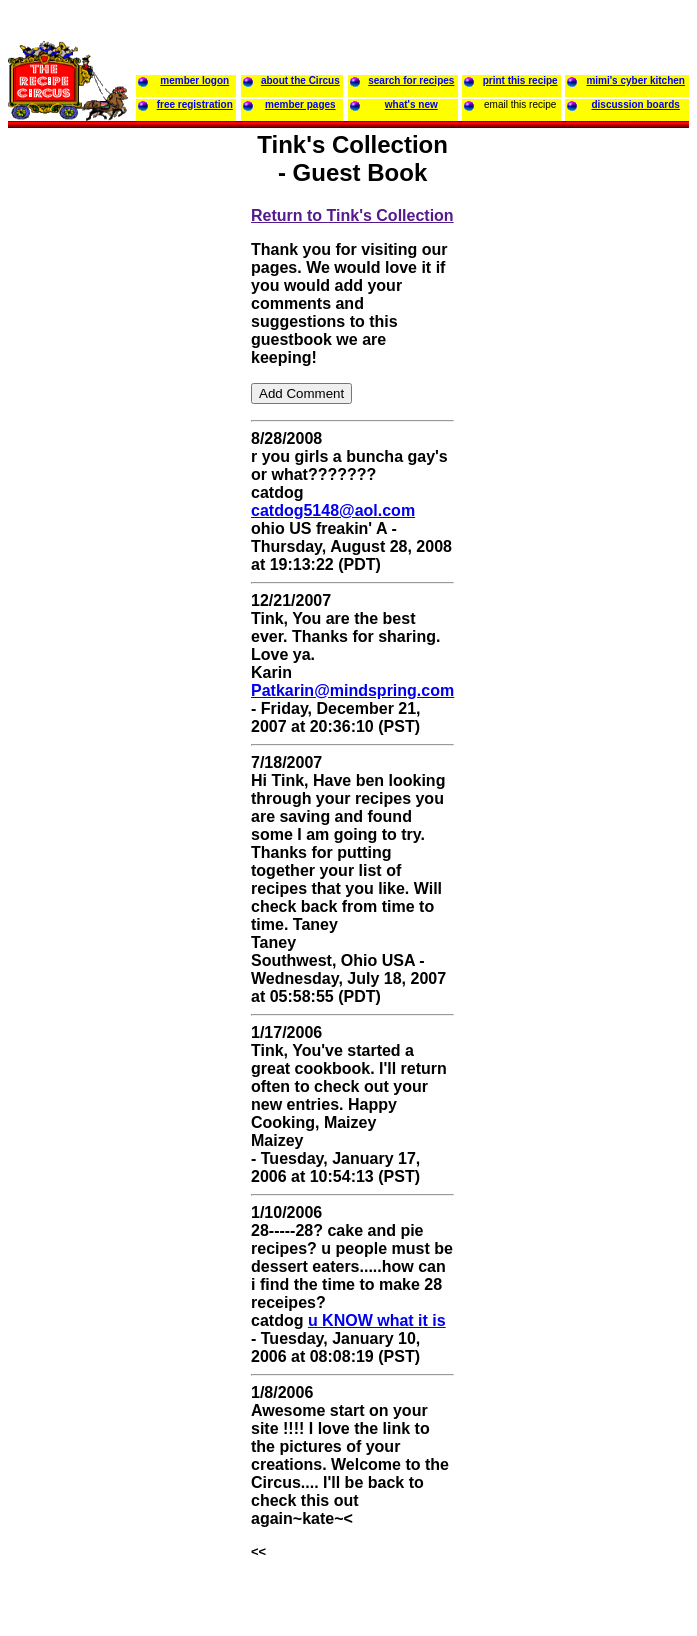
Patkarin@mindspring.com (352, 690)
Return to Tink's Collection (352, 215)
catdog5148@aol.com (333, 510)
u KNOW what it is (377, 1320)
